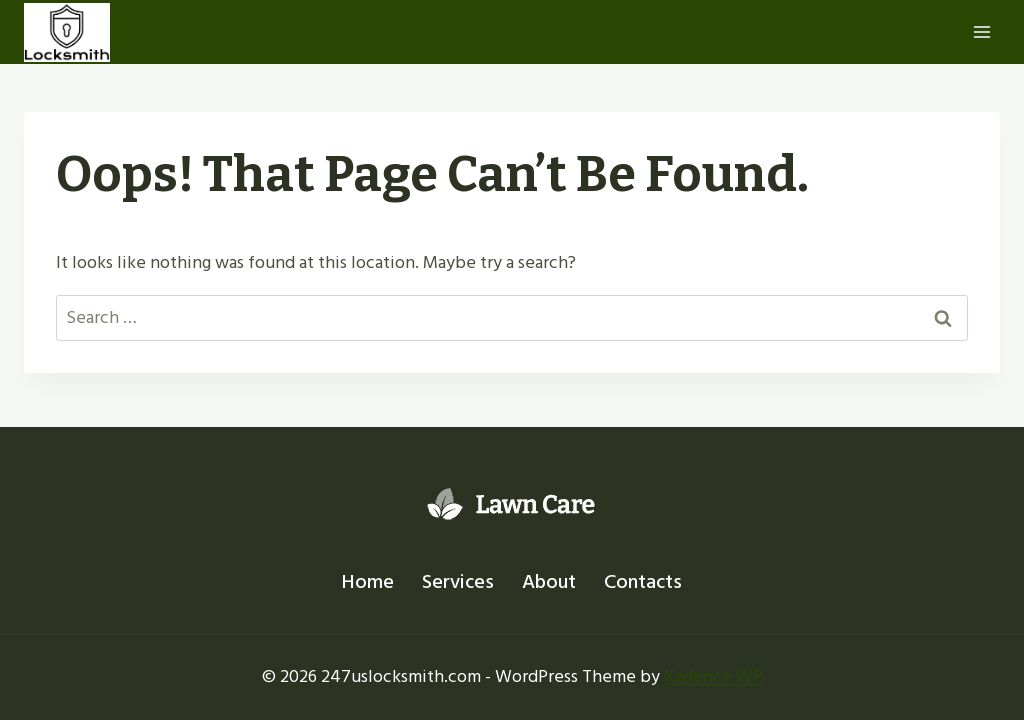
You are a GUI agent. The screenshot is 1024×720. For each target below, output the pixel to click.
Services (458, 582)
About (549, 582)
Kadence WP (713, 676)
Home (368, 582)
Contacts (643, 582)
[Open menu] (981, 31)
